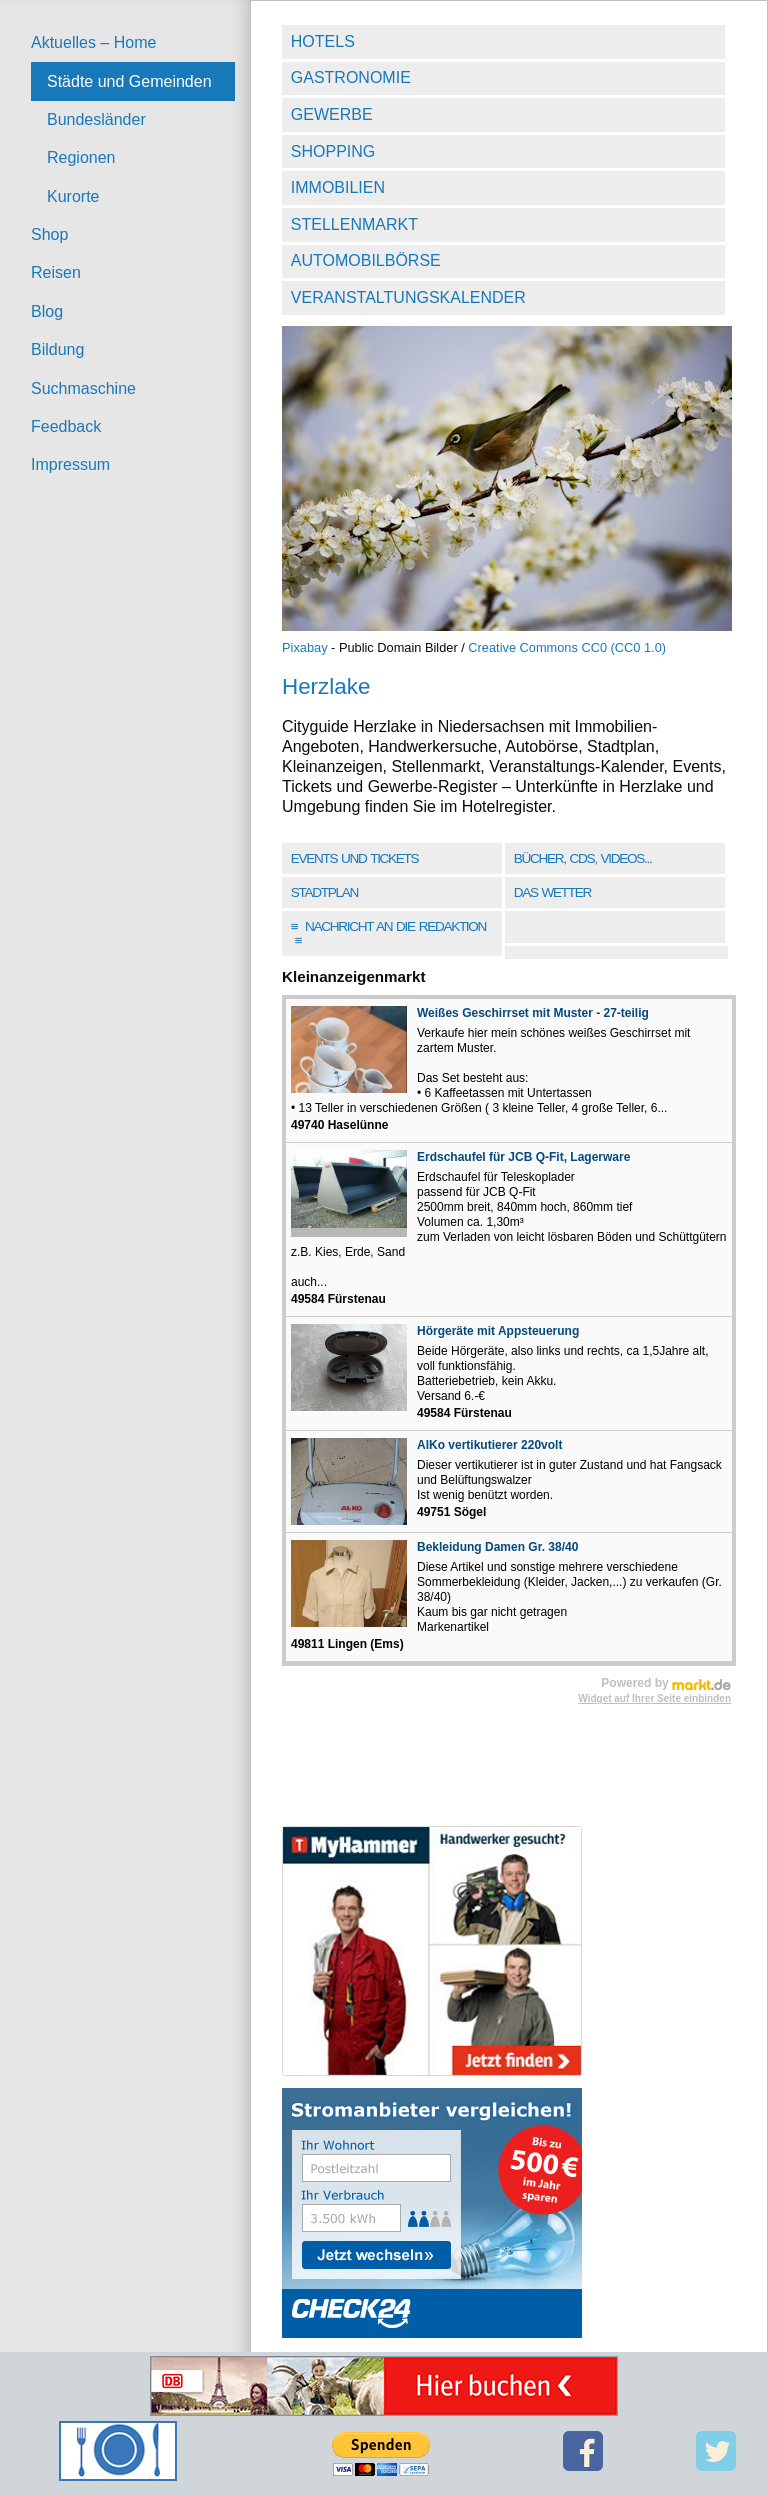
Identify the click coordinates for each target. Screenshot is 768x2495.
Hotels (323, 41)
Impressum (70, 464)
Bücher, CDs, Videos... (583, 858)
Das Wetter (552, 892)
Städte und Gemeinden (129, 81)
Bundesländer (96, 119)
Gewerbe (332, 114)
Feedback (66, 426)
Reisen (56, 272)
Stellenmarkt (354, 224)
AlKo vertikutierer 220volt (489, 1445)
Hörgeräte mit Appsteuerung (498, 1331)
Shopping (333, 151)
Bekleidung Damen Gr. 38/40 (497, 1547)
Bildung (57, 349)
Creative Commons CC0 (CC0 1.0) (567, 647)
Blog (47, 311)
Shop (49, 234)
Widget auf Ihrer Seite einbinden (654, 1698)
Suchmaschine (83, 388)
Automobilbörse (366, 260)
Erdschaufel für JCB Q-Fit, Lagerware (523, 1157)
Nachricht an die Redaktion (388, 933)
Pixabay (305, 647)
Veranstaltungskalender (408, 297)
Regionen (81, 157)
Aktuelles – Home (93, 42)
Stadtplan (324, 892)
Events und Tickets (355, 858)
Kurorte (73, 196)
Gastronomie (351, 77)
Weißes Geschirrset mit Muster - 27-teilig (533, 1013)
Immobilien (338, 187)
